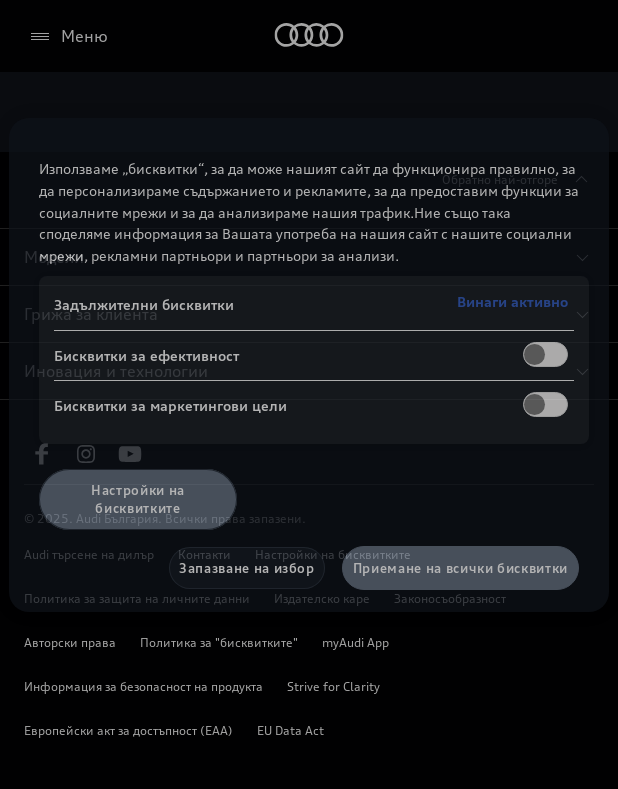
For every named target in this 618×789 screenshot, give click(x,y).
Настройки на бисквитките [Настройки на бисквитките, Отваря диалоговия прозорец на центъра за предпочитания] (138, 499)
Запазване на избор (247, 568)
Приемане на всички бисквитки (460, 568)
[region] (309, 365)
